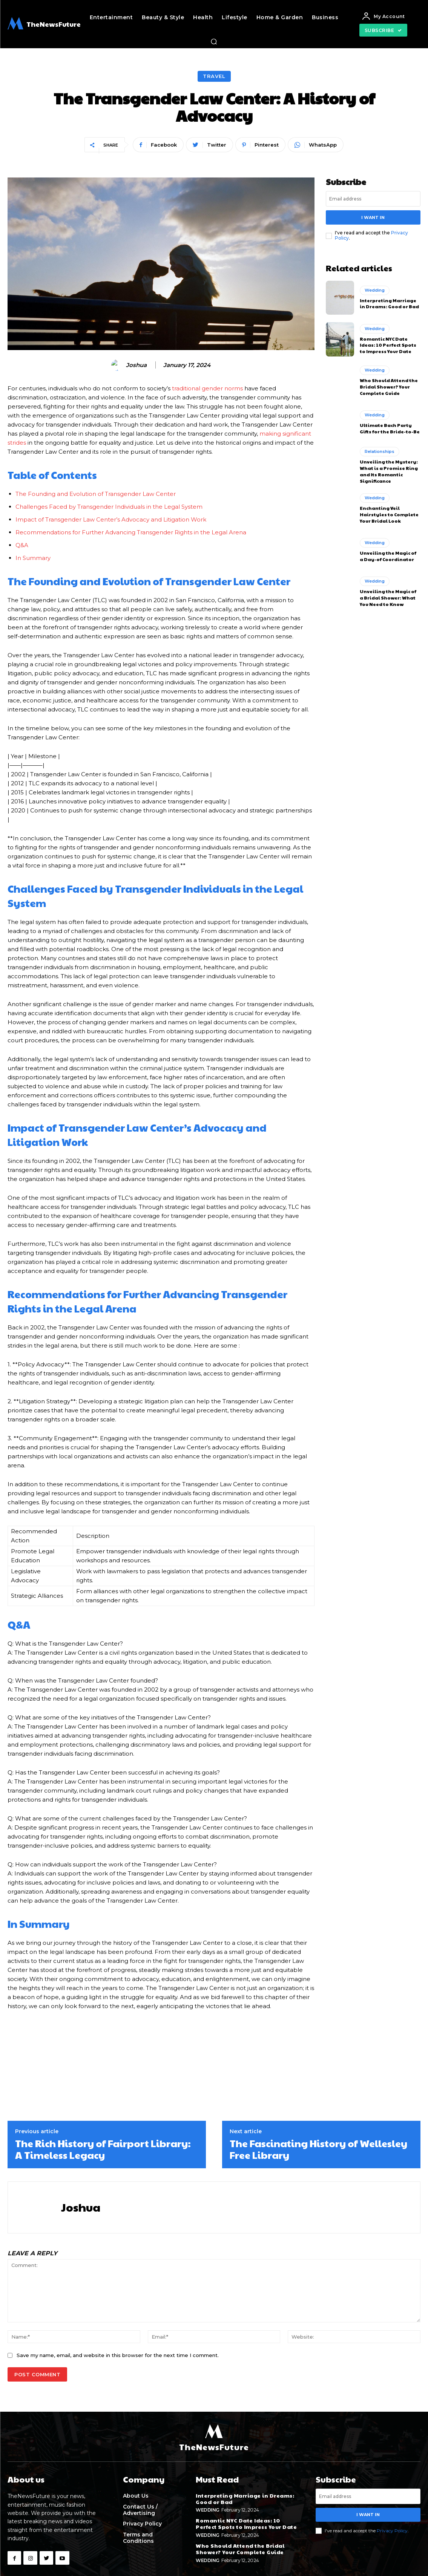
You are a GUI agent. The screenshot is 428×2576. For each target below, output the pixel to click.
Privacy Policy (392, 2530)
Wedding (375, 289)
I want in (373, 217)
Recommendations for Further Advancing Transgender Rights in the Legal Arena (130, 532)
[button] (214, 41)
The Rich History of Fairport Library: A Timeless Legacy (103, 2148)
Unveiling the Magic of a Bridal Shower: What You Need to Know (388, 597)
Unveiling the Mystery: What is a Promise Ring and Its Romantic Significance (389, 471)
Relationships (379, 451)
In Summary (33, 557)
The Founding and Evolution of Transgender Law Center (95, 493)
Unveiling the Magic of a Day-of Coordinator (388, 556)
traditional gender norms (207, 388)
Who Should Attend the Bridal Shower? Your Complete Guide (389, 386)
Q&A (21, 545)
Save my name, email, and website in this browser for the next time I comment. (118, 2355)
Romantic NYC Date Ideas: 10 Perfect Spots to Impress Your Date (388, 344)
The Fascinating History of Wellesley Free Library (318, 2148)
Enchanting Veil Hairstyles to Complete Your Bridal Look (389, 514)
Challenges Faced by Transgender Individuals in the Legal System (108, 506)
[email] (373, 199)
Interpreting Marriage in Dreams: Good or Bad (389, 303)
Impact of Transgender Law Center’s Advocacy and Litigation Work (110, 519)
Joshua (136, 365)
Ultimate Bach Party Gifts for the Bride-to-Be (390, 428)
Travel (214, 76)
